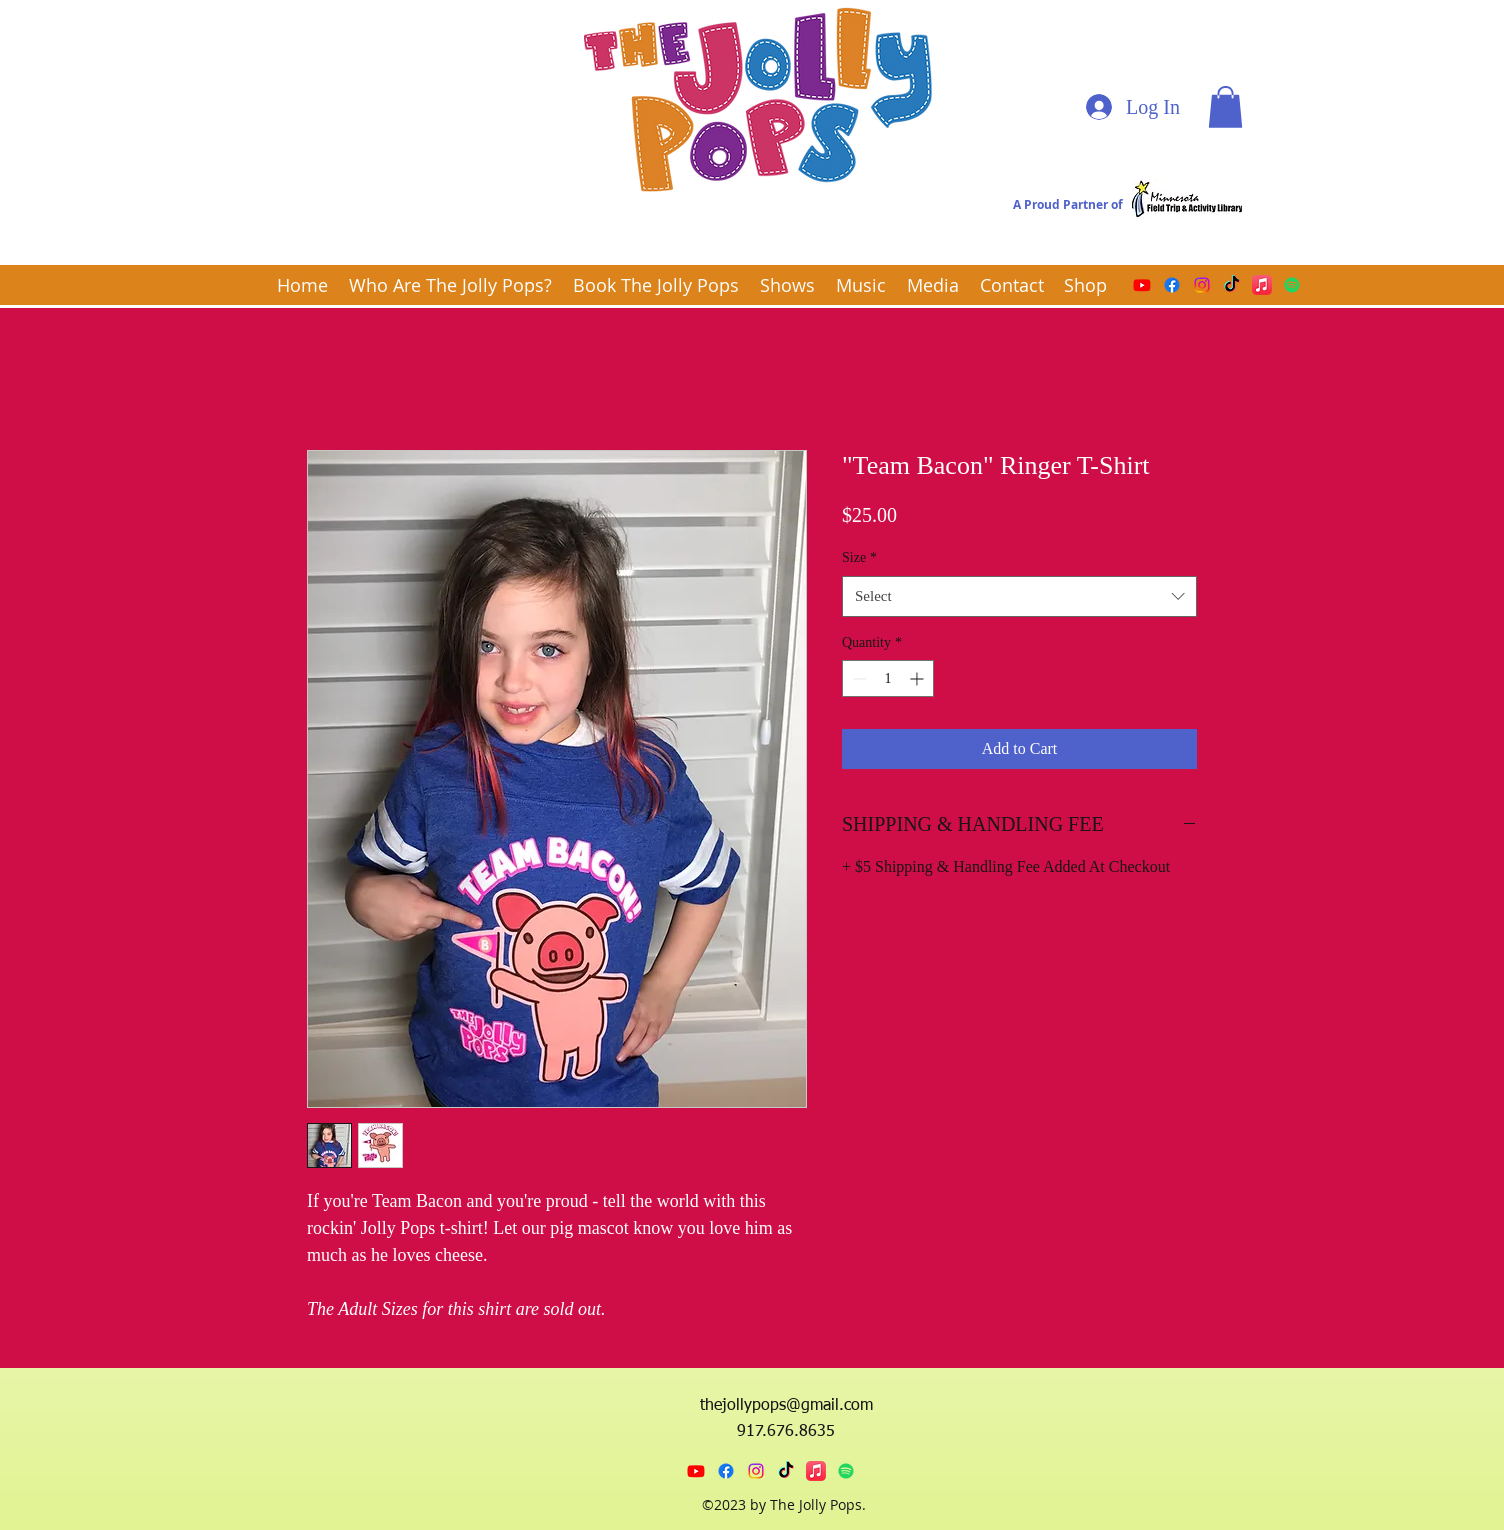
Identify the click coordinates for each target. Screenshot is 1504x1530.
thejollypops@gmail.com (786, 1406)
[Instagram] (1202, 285)
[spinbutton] (888, 678)
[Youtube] (1142, 285)
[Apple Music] (1262, 285)
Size (859, 557)
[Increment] (918, 678)
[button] (1225, 107)
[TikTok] (1232, 285)
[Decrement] (857, 678)
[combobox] (1019, 596)
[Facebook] (1172, 285)
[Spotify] (1292, 285)
